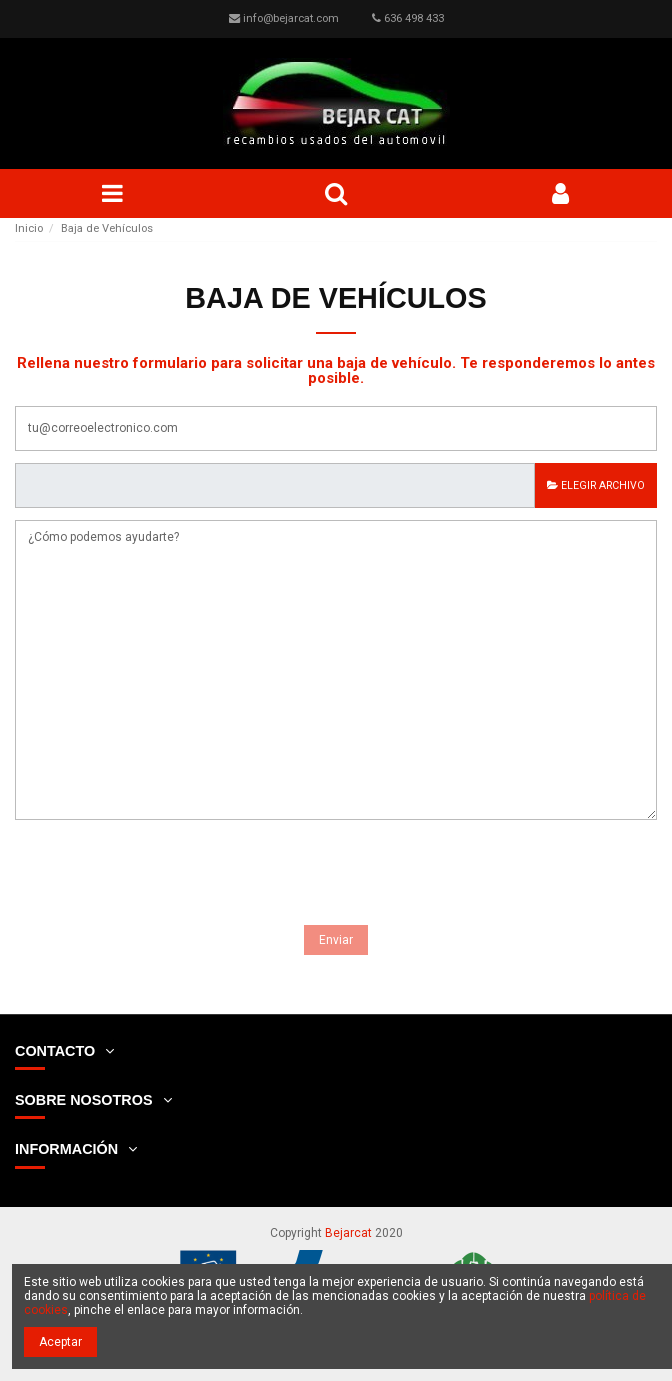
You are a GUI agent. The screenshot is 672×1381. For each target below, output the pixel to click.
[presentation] (167, 876)
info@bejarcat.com (291, 18)
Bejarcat (348, 1233)
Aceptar (60, 1342)
